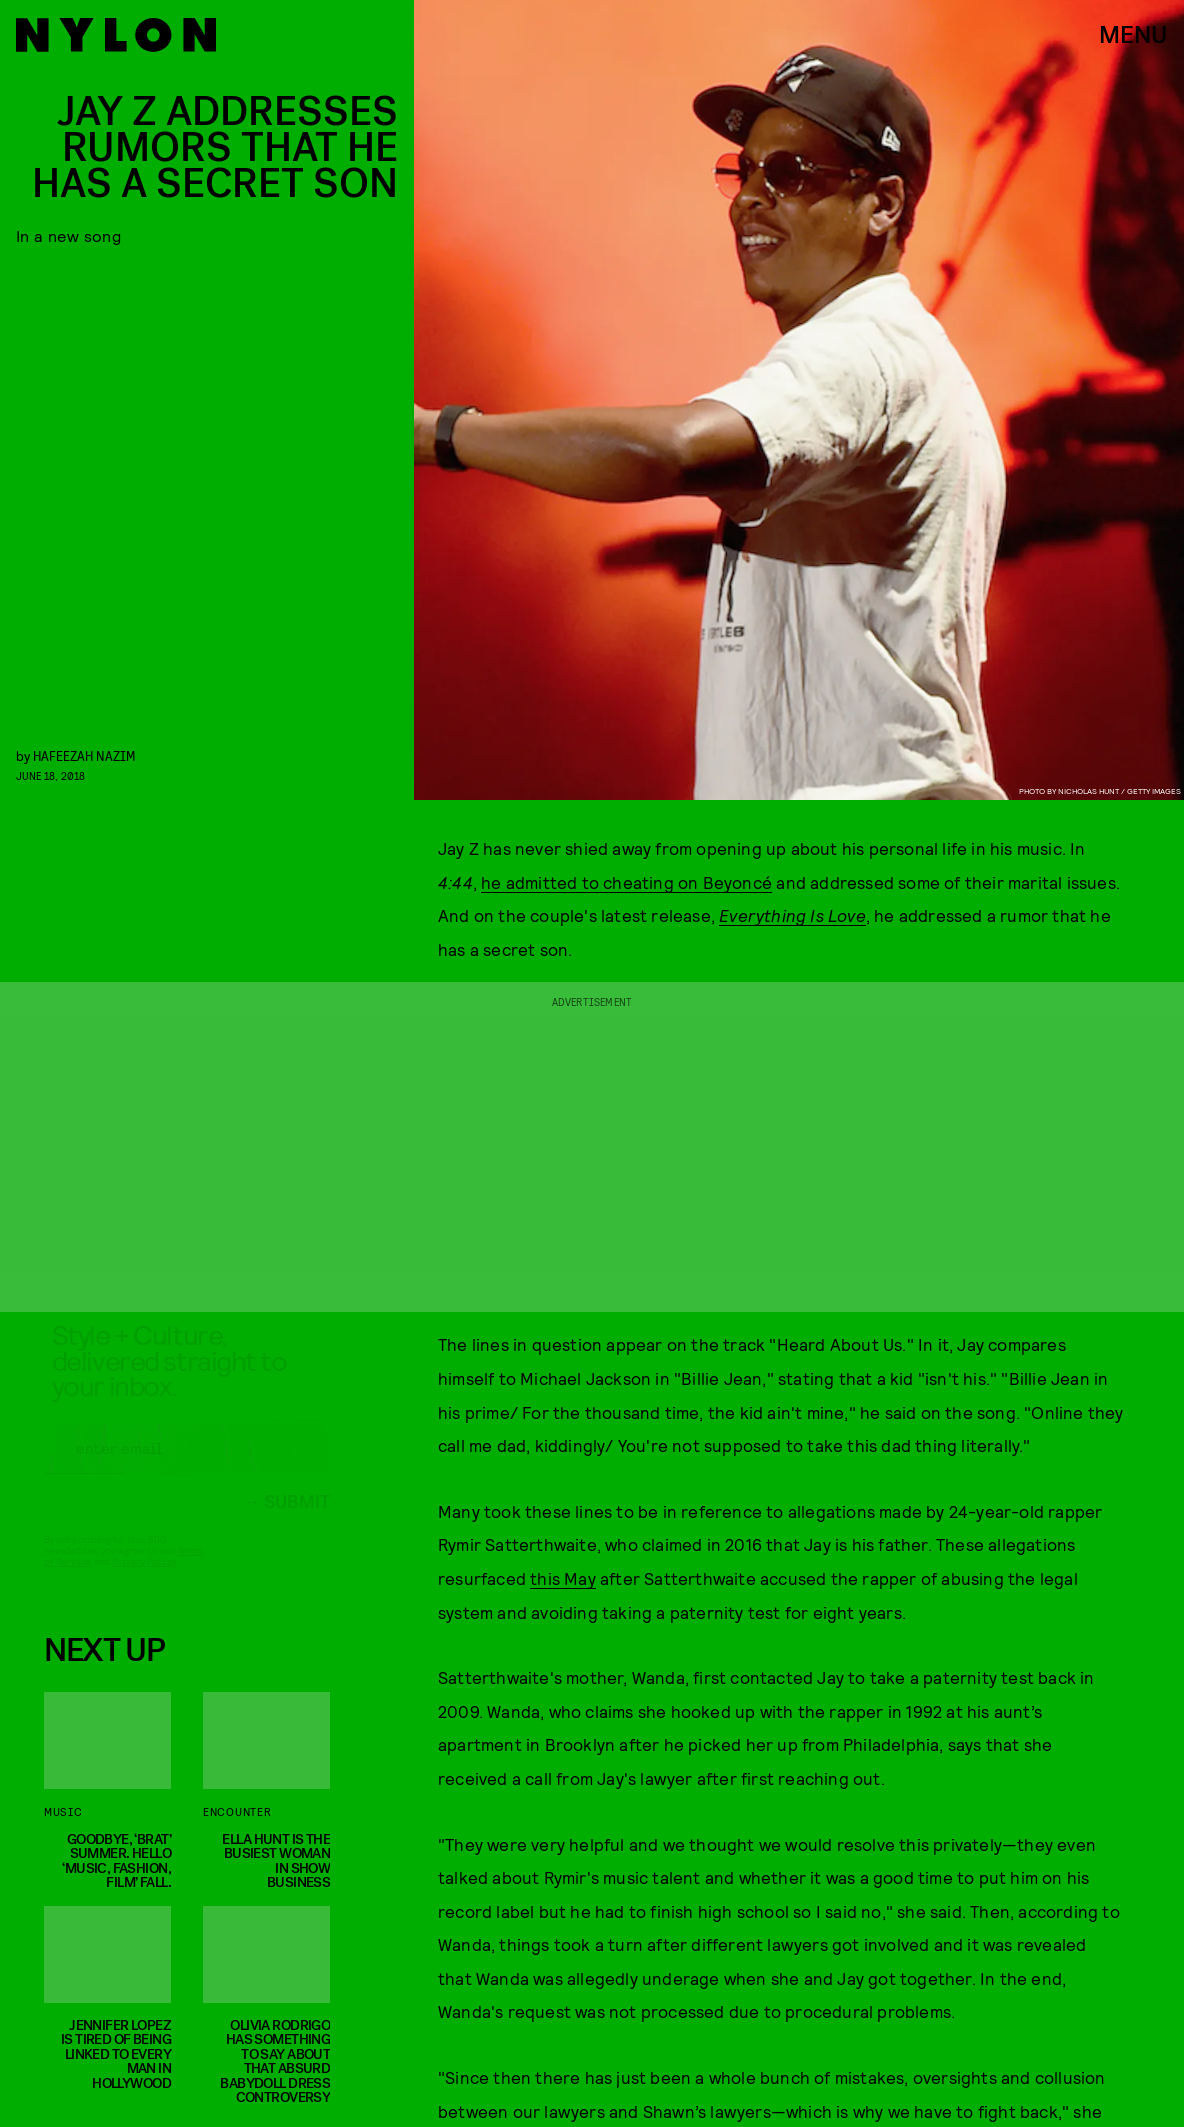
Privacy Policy (143, 1579)
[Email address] (187, 1466)
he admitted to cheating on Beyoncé (626, 882)
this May (563, 1578)
